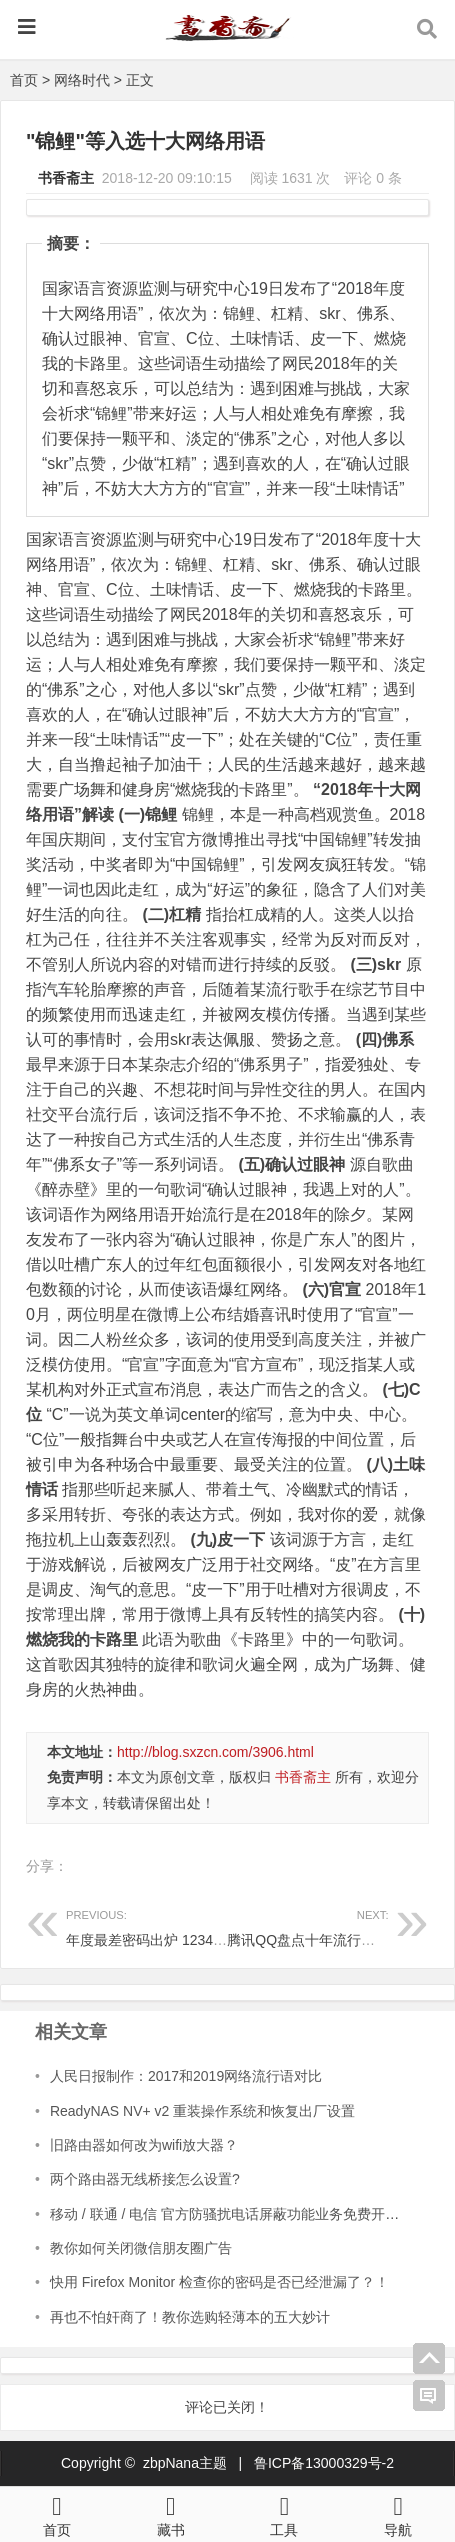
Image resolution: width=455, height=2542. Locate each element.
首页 (24, 80)
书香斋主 (66, 178)
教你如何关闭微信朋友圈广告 (141, 2248)
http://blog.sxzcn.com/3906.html (215, 1752)
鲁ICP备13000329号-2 (324, 2463)
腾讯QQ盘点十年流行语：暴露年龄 (336, 1925)
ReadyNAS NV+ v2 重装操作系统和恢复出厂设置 (202, 2111)
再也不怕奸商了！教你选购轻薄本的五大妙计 (190, 2317)
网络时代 (82, 80)
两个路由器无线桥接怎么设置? (145, 2179)
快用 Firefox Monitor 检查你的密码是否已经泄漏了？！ (219, 2282)
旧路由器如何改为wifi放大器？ (144, 2145)
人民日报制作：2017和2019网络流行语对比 (186, 2076)
